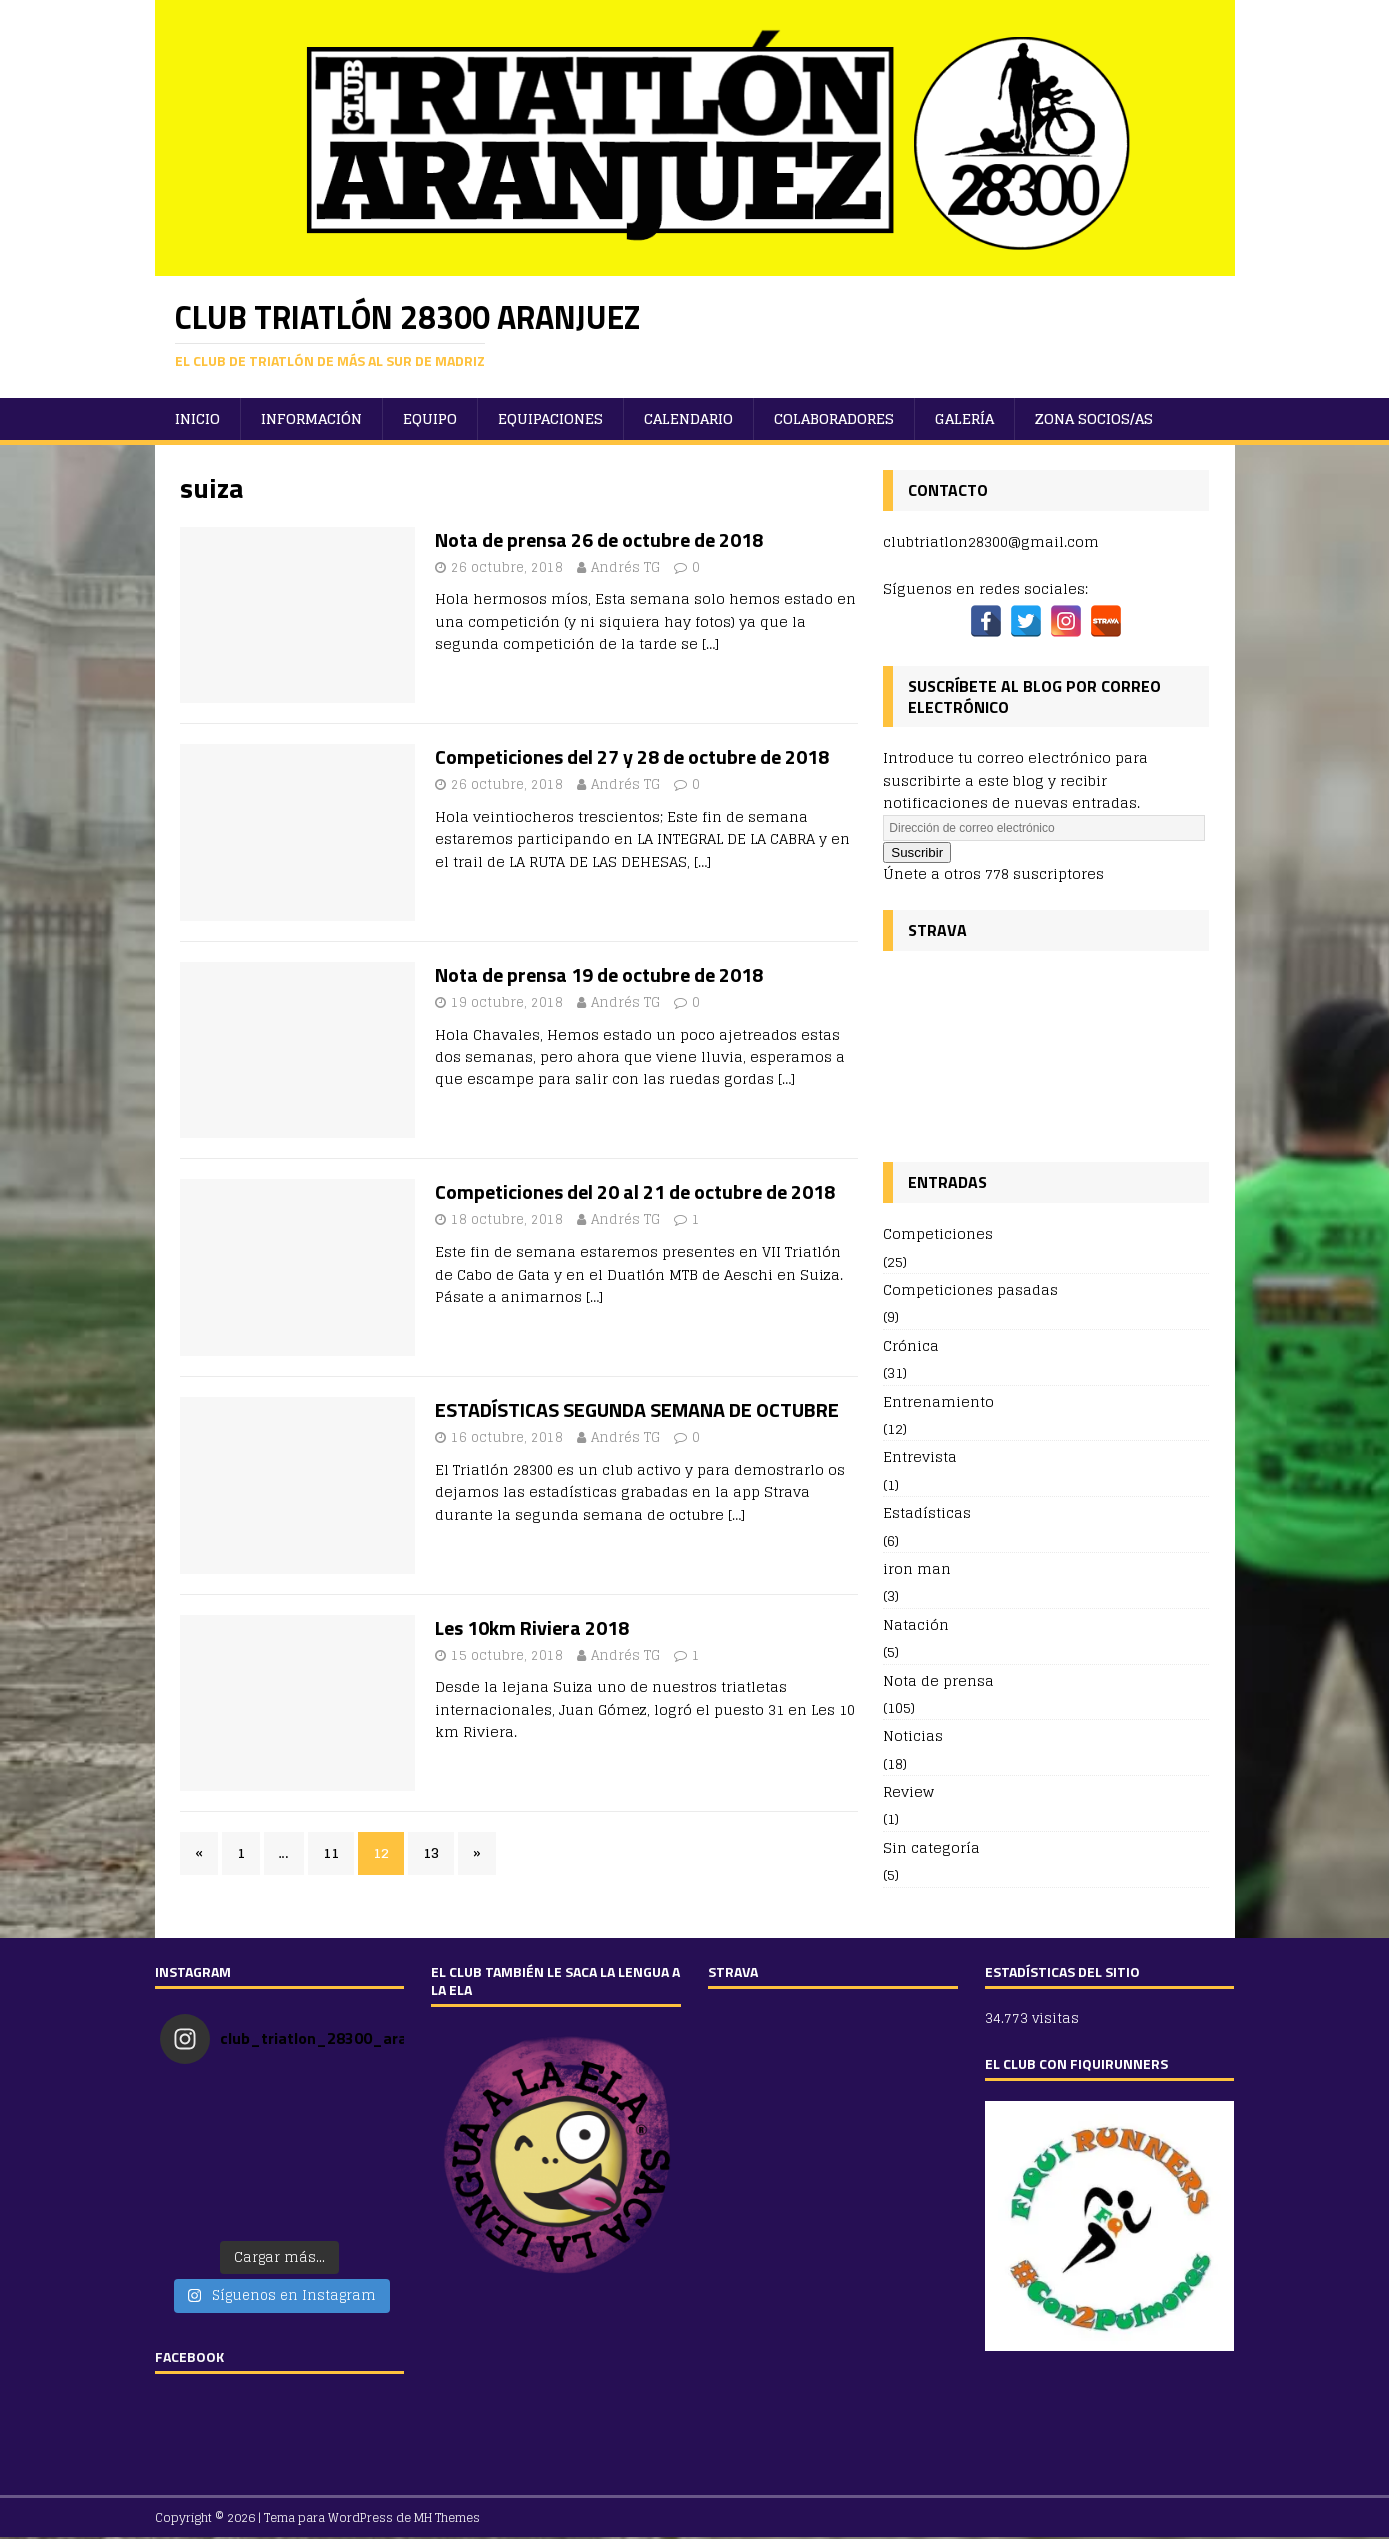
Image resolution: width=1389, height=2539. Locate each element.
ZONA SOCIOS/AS (1094, 418)
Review (908, 1791)
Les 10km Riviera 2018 (532, 1627)
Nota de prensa (938, 1680)
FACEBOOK (189, 2356)
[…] (710, 643)
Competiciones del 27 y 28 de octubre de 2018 (632, 756)
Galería (964, 418)
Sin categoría (931, 1847)
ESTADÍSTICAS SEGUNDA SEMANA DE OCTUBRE (637, 1409)
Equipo (430, 418)
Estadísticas (927, 1512)
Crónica (911, 1345)
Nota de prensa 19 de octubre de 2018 (599, 974)
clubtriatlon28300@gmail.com (991, 541)
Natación (916, 1624)
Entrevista (920, 1456)
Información (311, 418)
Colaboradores (834, 418)
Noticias (913, 1735)
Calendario (688, 418)
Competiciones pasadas (970, 1289)
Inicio (197, 418)
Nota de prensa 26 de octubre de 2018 (599, 539)
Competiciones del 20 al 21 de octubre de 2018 (635, 1191)
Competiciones (938, 1234)
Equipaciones (550, 418)
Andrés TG (625, 567)
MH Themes (447, 2517)
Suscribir (917, 852)
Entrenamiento (938, 1401)
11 (331, 1852)
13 (431, 1852)
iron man (917, 1568)
